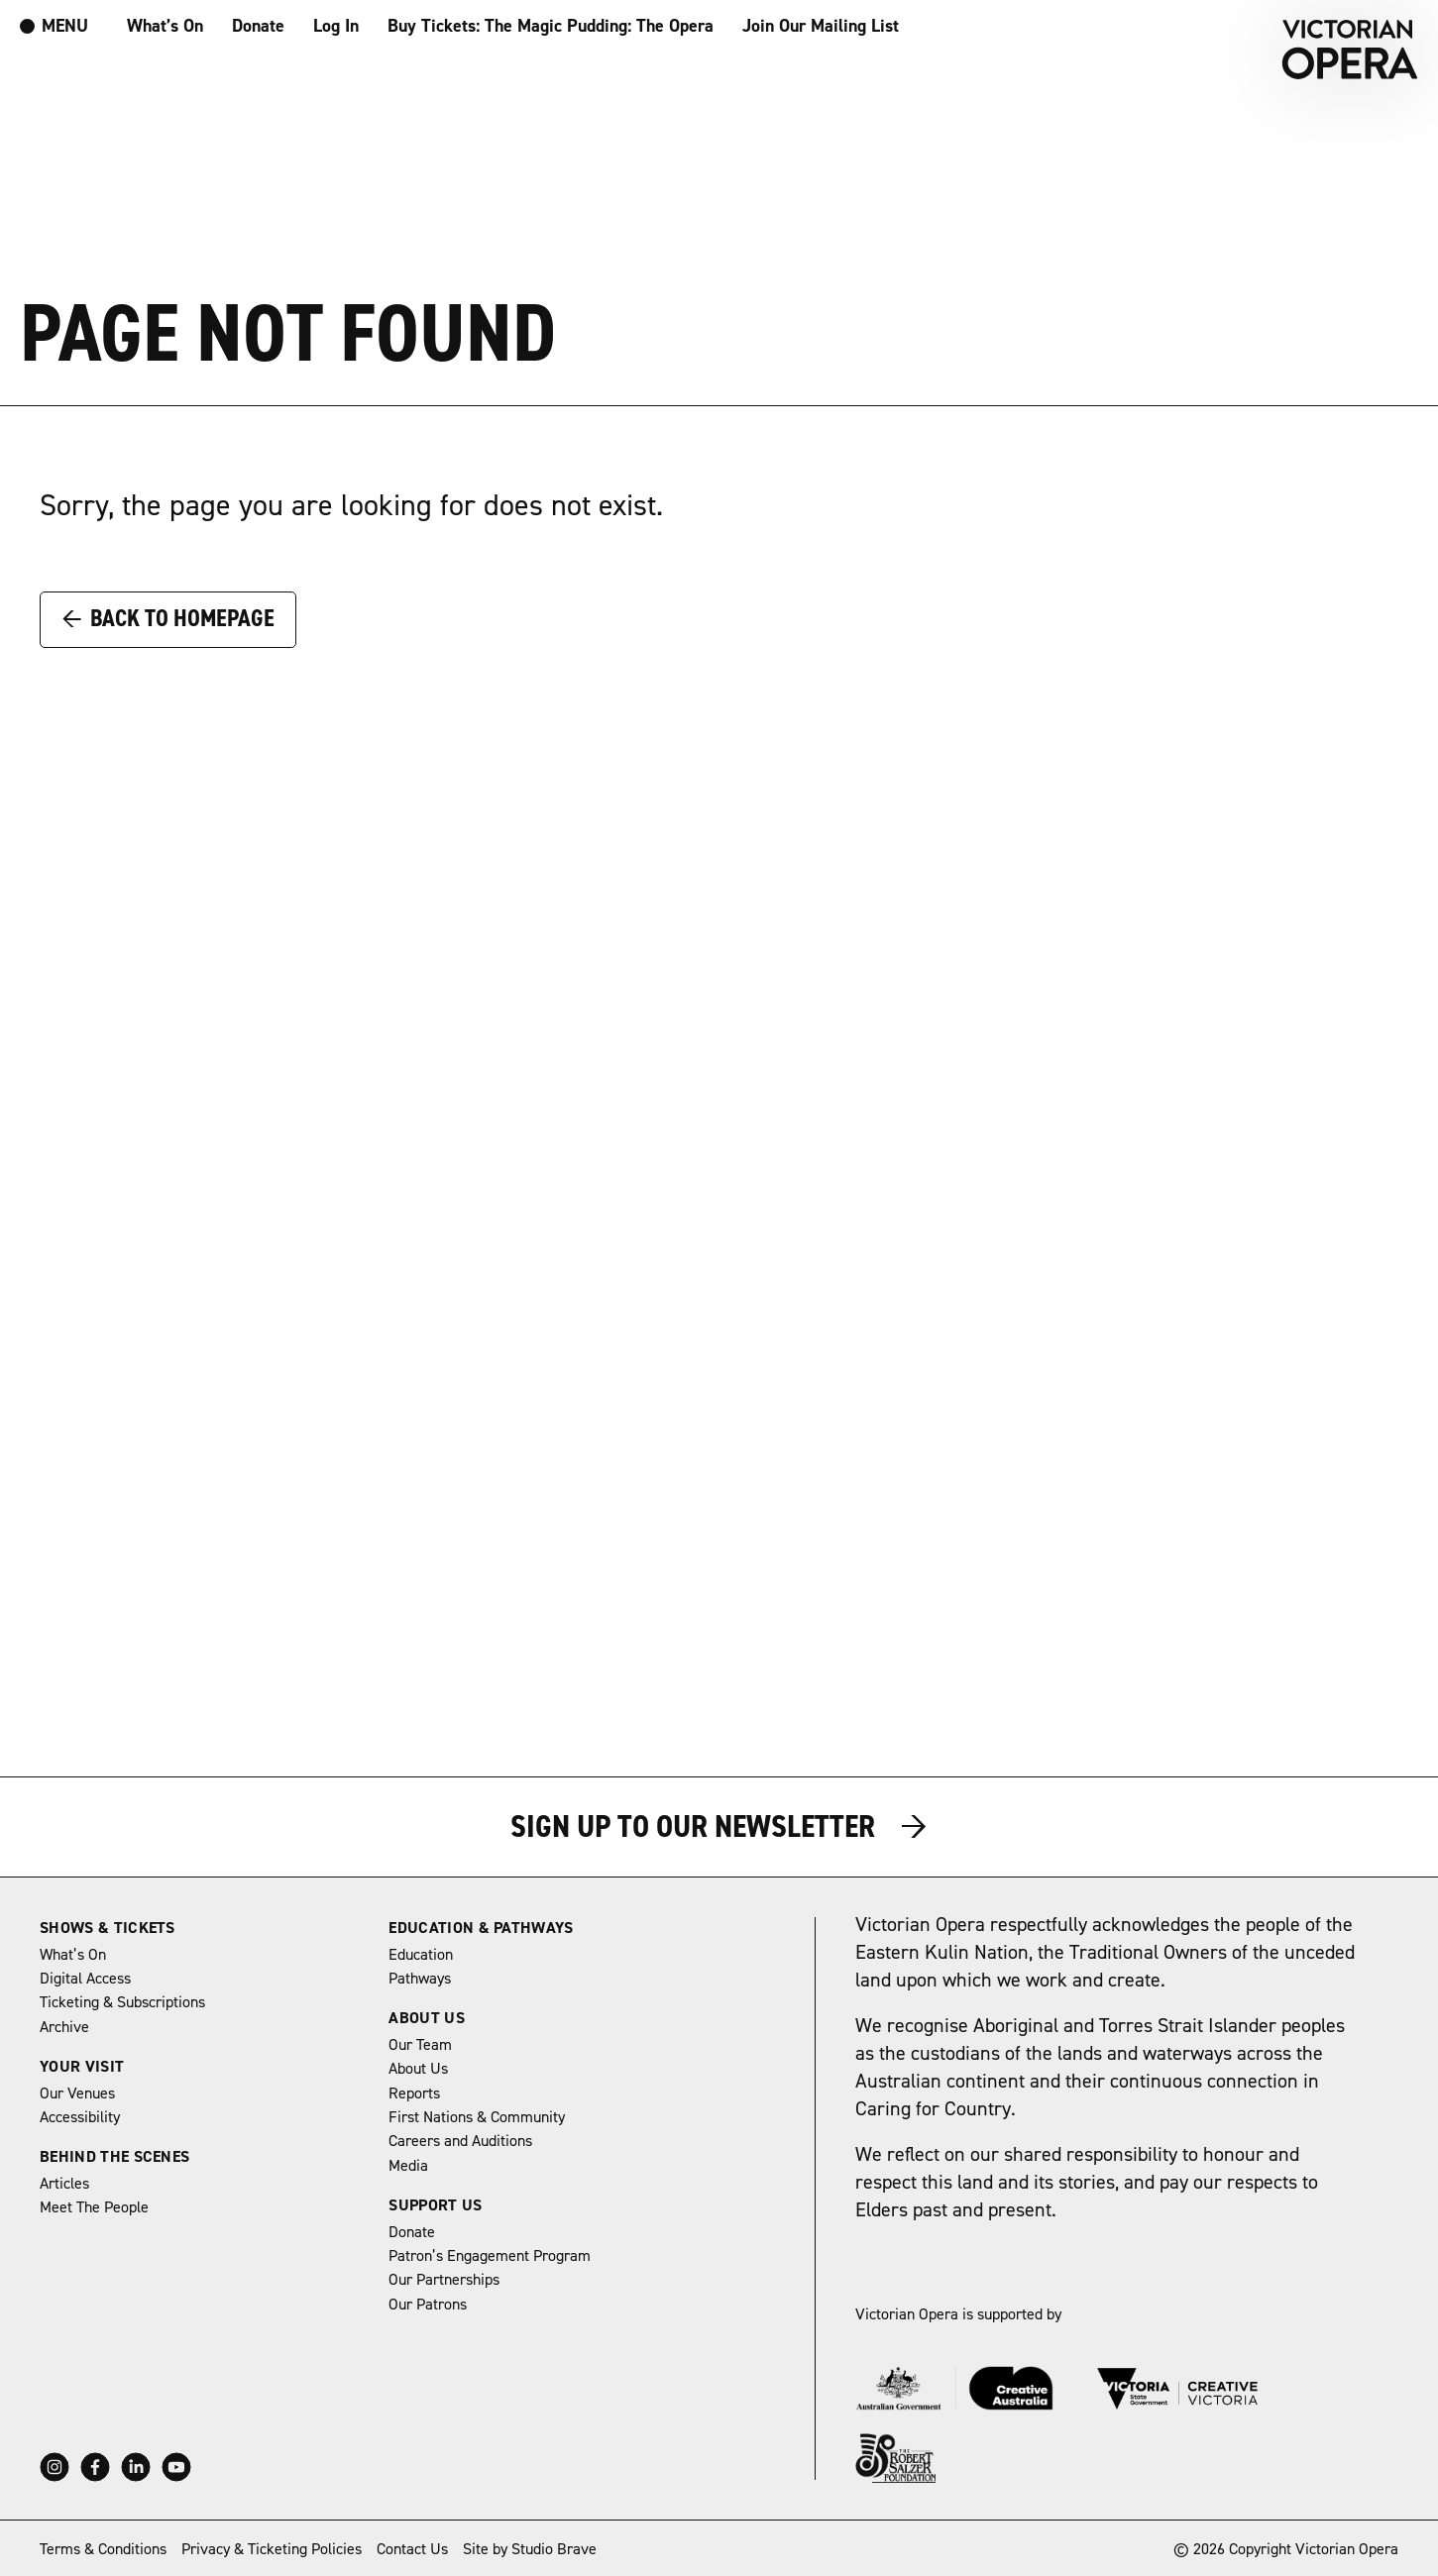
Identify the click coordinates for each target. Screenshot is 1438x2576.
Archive (64, 2027)
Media (408, 2166)
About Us (426, 2018)
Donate (258, 26)
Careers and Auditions (460, 2141)
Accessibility (80, 2117)
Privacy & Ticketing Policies (271, 2549)
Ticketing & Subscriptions (122, 2002)
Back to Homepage (168, 618)
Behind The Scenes (114, 2157)
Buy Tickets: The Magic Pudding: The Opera (550, 26)
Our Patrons (427, 2304)
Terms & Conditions (103, 2549)
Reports (414, 2093)
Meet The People (94, 2207)
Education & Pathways (480, 1928)
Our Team (420, 2045)
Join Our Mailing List (820, 26)
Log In (336, 26)
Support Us (435, 2205)
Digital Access (85, 1978)
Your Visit (82, 2067)
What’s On (165, 26)
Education (420, 1955)
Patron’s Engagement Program (489, 2256)
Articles (64, 2184)
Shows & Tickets (107, 1928)
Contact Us (412, 2549)
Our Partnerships (443, 2280)
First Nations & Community (476, 2117)
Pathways (419, 1978)
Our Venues (77, 2093)
